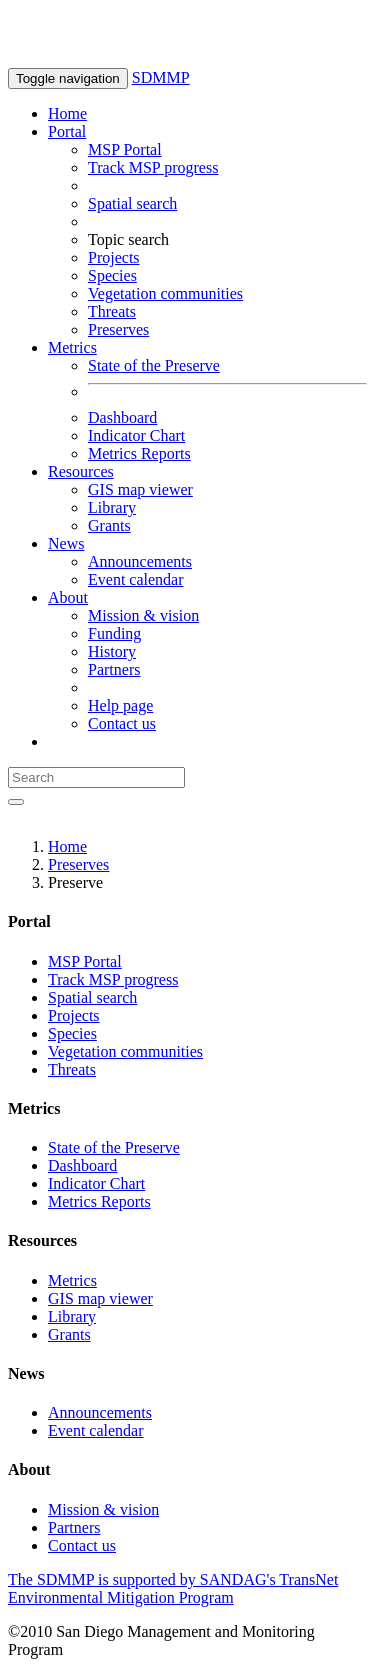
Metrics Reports (139, 453)
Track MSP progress (153, 167)
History (112, 651)
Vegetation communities (165, 293)
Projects (114, 257)
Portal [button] (67, 131)
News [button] (66, 543)
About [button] (68, 597)
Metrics (72, 1280)
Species (112, 275)
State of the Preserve (154, 365)
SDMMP (161, 77)
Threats (112, 311)
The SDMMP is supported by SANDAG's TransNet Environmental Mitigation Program (173, 1588)
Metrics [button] (72, 347)
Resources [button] (81, 471)
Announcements (140, 561)
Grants (109, 525)
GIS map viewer (140, 489)
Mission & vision (143, 615)
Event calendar (136, 579)
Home (67, 113)
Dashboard (122, 417)
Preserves (118, 329)
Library (112, 507)
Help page (120, 705)
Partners (114, 669)
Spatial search (132, 203)
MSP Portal (125, 149)
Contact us (122, 723)
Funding (114, 633)
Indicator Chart (136, 435)
